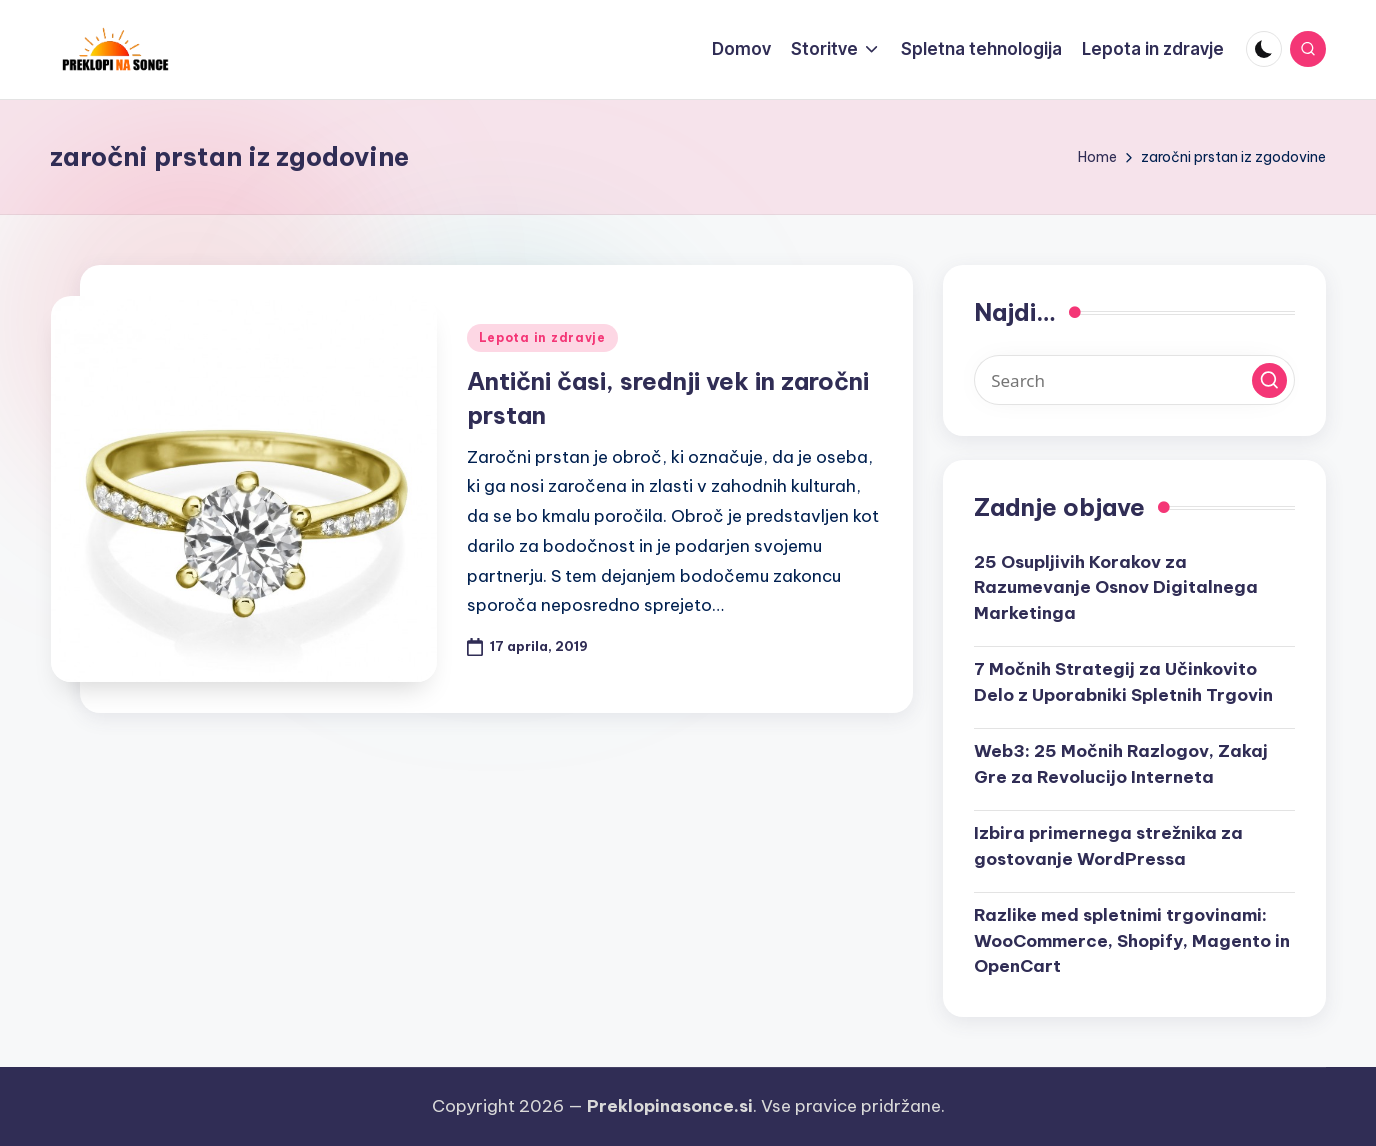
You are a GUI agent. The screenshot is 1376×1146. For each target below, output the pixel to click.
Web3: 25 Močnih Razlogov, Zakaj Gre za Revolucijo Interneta (1121, 764)
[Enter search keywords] (1134, 380)
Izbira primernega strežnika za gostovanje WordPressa (1108, 846)
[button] (1269, 380)
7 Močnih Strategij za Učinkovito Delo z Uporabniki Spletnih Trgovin (1123, 682)
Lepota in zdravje (542, 337)
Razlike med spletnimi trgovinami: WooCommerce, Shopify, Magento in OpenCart (1132, 940)
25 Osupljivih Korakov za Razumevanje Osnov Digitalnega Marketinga (1116, 587)
